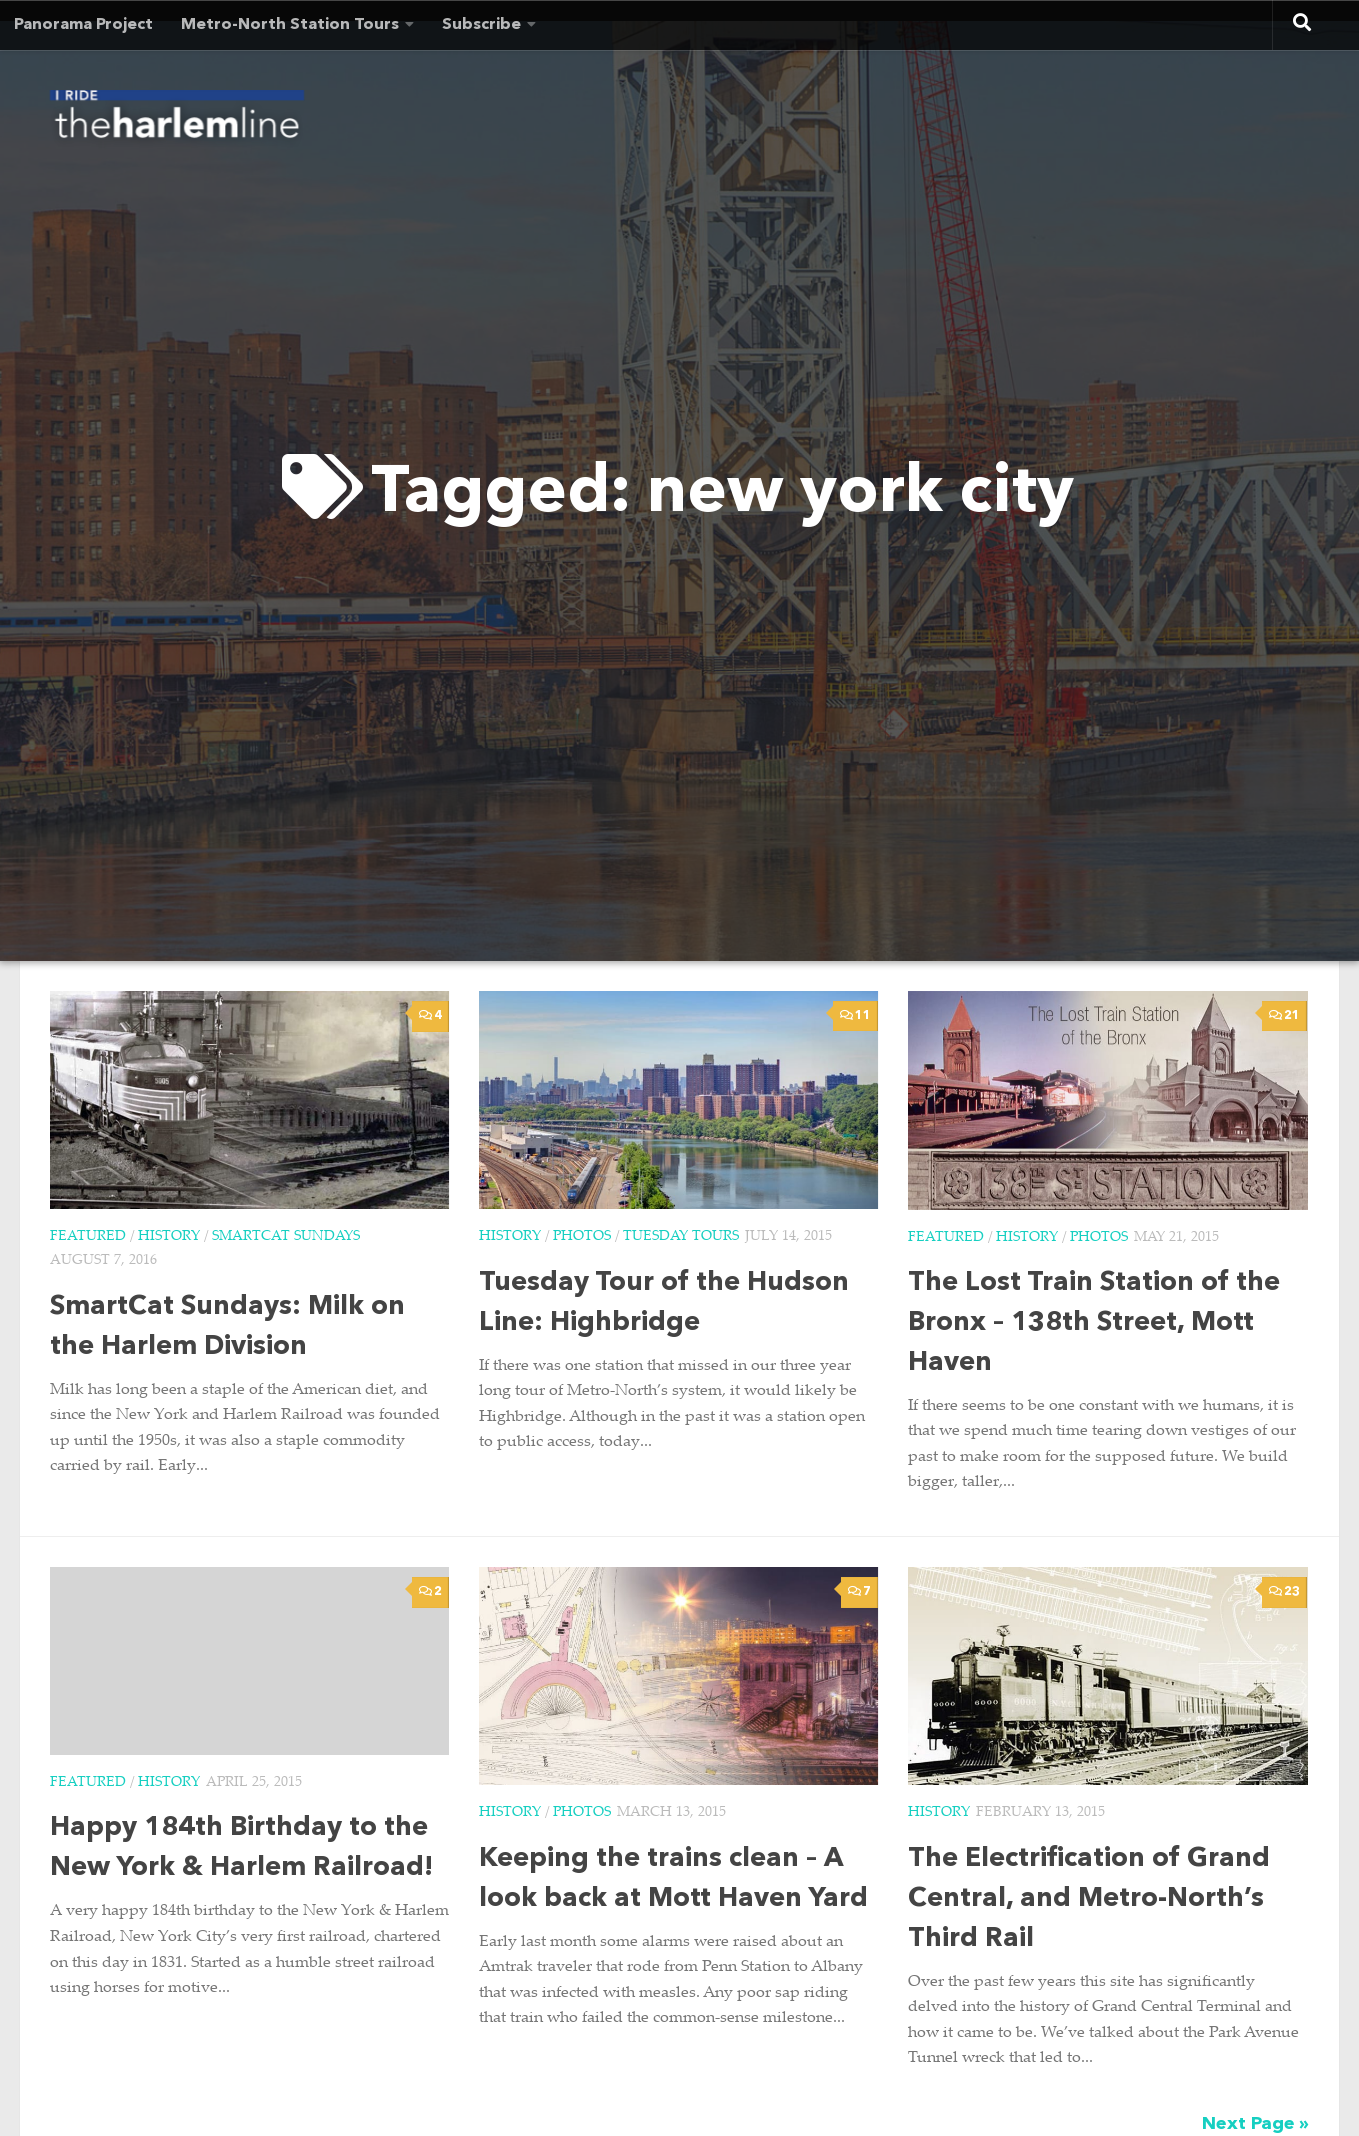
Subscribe (481, 25)
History (169, 1237)
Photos (582, 1237)
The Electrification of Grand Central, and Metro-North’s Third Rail (1089, 1899)
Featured (88, 1237)
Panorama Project (83, 25)
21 (1284, 1015)
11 (855, 1015)
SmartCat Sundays (286, 1237)
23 (1284, 1591)
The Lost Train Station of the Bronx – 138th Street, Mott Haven (1094, 1323)
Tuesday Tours (681, 1237)
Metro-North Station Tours (290, 25)
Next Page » (1255, 2124)
